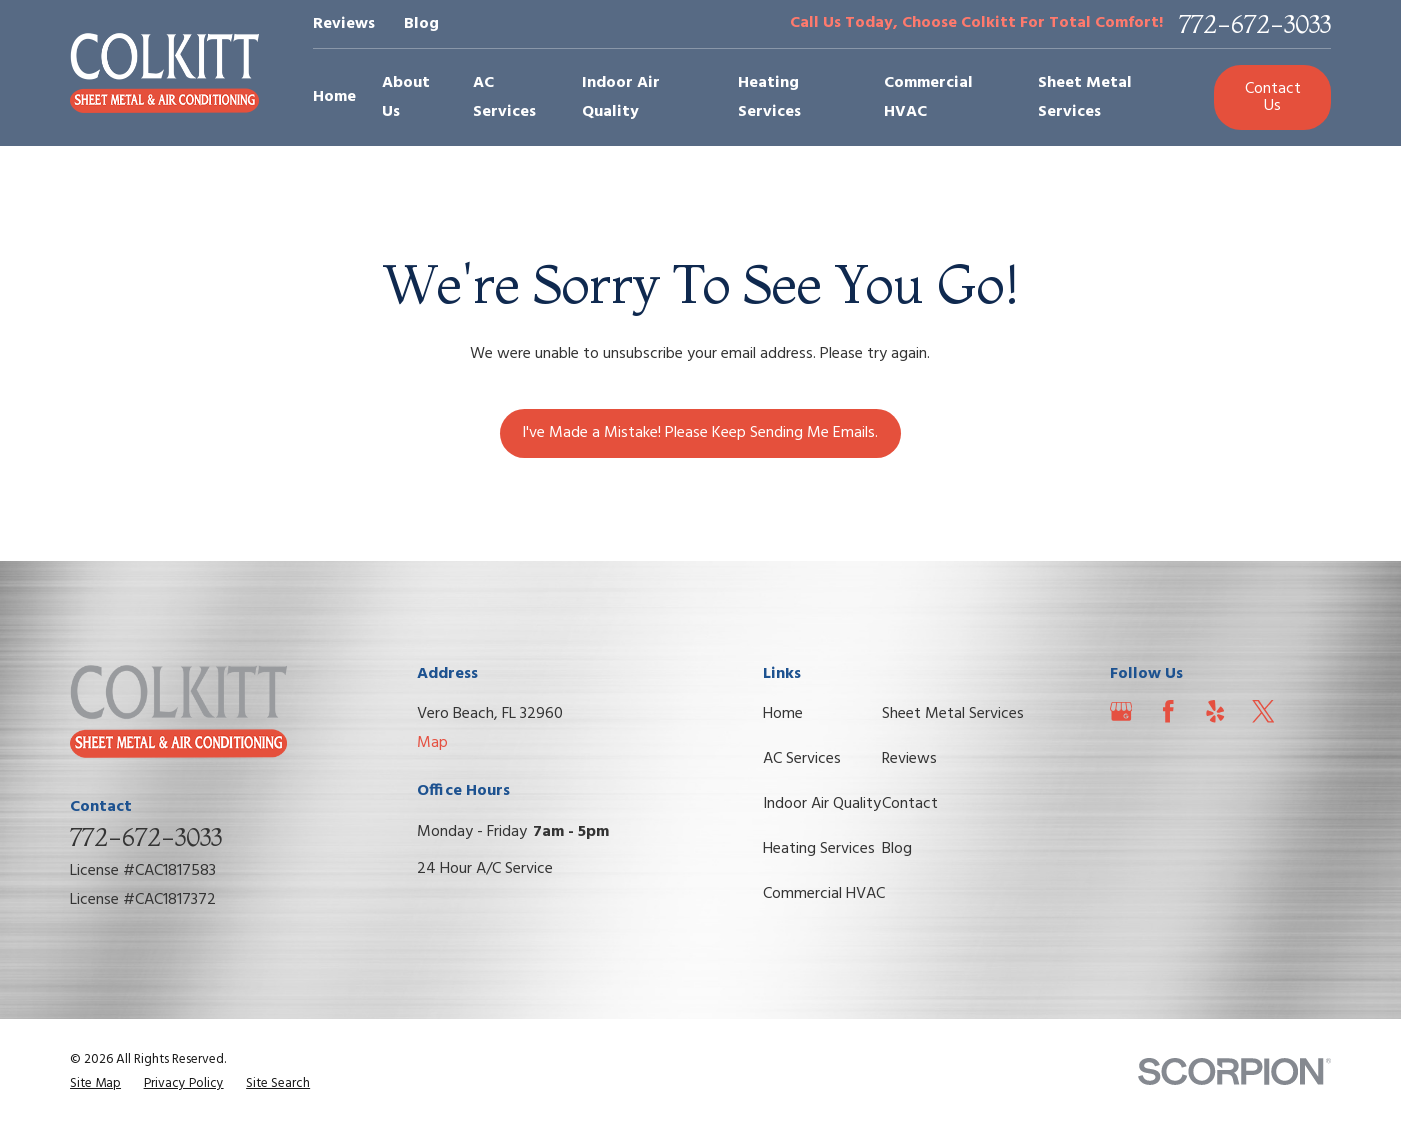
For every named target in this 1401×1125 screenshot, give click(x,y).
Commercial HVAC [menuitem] (928, 97)
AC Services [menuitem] (504, 97)
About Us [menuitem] (406, 97)
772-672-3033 (1255, 24)
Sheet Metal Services (953, 714)
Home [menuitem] (334, 97)
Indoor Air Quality (822, 804)
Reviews (344, 24)
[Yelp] (1215, 711)
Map (432, 743)
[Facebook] (1168, 711)
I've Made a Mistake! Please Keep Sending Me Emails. (700, 433)
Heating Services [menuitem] (769, 97)
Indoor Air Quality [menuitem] (621, 97)
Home (783, 714)
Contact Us (1273, 97)
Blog (421, 24)
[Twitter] (1263, 711)
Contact (910, 804)
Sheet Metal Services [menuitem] (1085, 97)
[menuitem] (95, 1084)
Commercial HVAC (824, 894)
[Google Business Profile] (1121, 711)
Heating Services (819, 849)
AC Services (802, 759)
